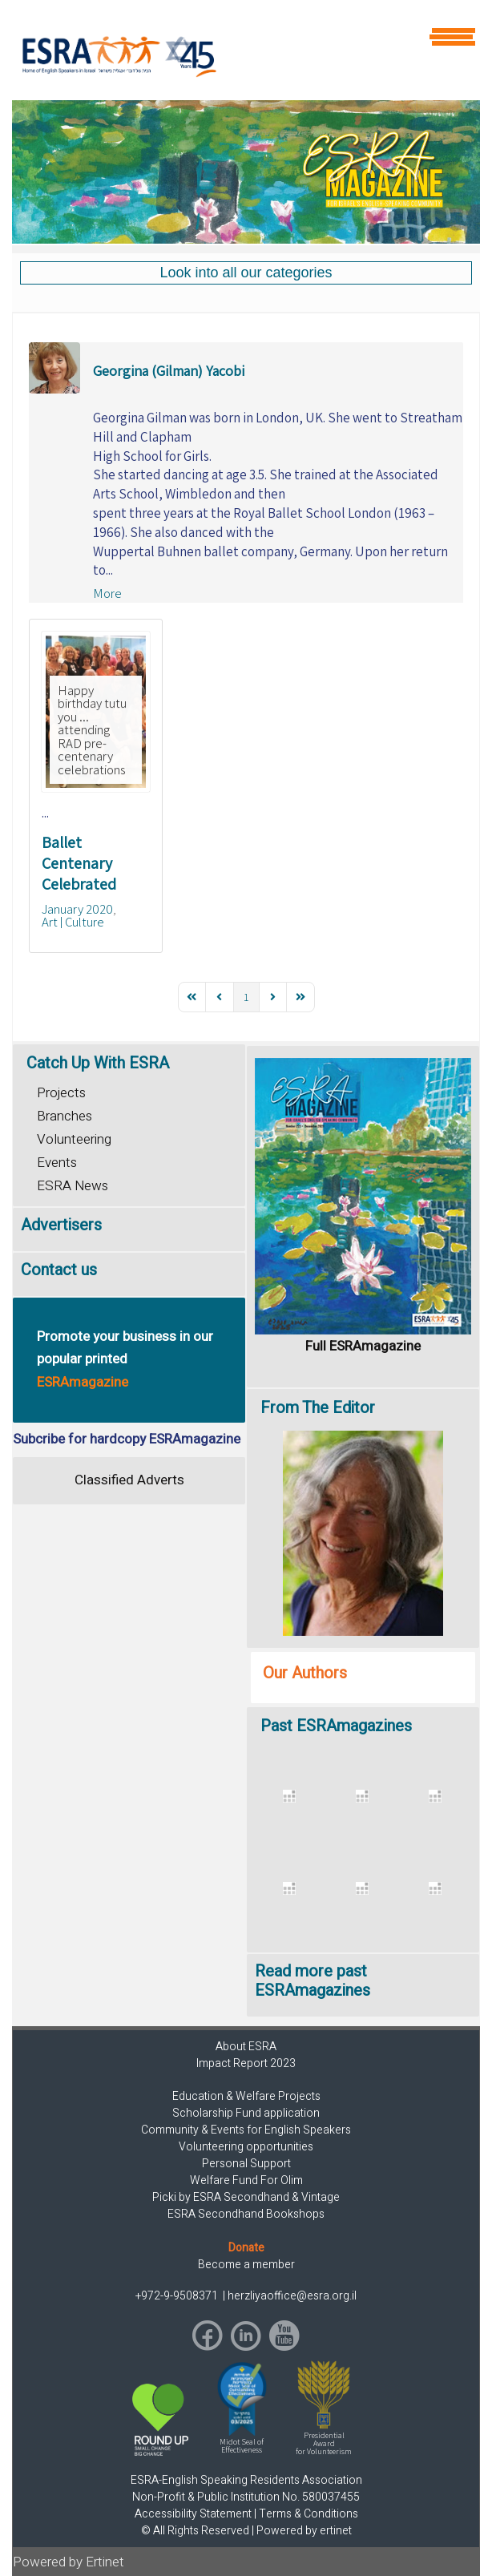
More (107, 593)
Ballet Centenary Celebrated (79, 863)
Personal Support (246, 2163)
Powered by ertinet (304, 2530)
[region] (246, 172)
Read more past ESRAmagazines (312, 1981)
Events (57, 1163)
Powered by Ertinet (68, 2562)
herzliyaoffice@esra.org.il (292, 2295)
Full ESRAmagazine (363, 1346)
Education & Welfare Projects (246, 2096)
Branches (64, 1116)
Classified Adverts (129, 1480)
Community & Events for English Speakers (246, 2130)
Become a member (246, 2264)
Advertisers (61, 1225)
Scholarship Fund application (246, 2113)
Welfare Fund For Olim (246, 2180)
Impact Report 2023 (246, 2063)
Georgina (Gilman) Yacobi (168, 370)
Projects (61, 1093)
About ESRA (246, 2046)
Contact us (59, 1270)
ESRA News (72, 1186)
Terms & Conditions (308, 2513)
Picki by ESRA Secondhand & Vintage (246, 2197)
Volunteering (74, 1139)
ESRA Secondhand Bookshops (246, 2214)
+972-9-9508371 (177, 2295)
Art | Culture (73, 921)
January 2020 (77, 908)
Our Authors (305, 1673)
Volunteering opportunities (246, 2146)
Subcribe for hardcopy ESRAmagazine (126, 1439)
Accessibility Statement (193, 2513)
